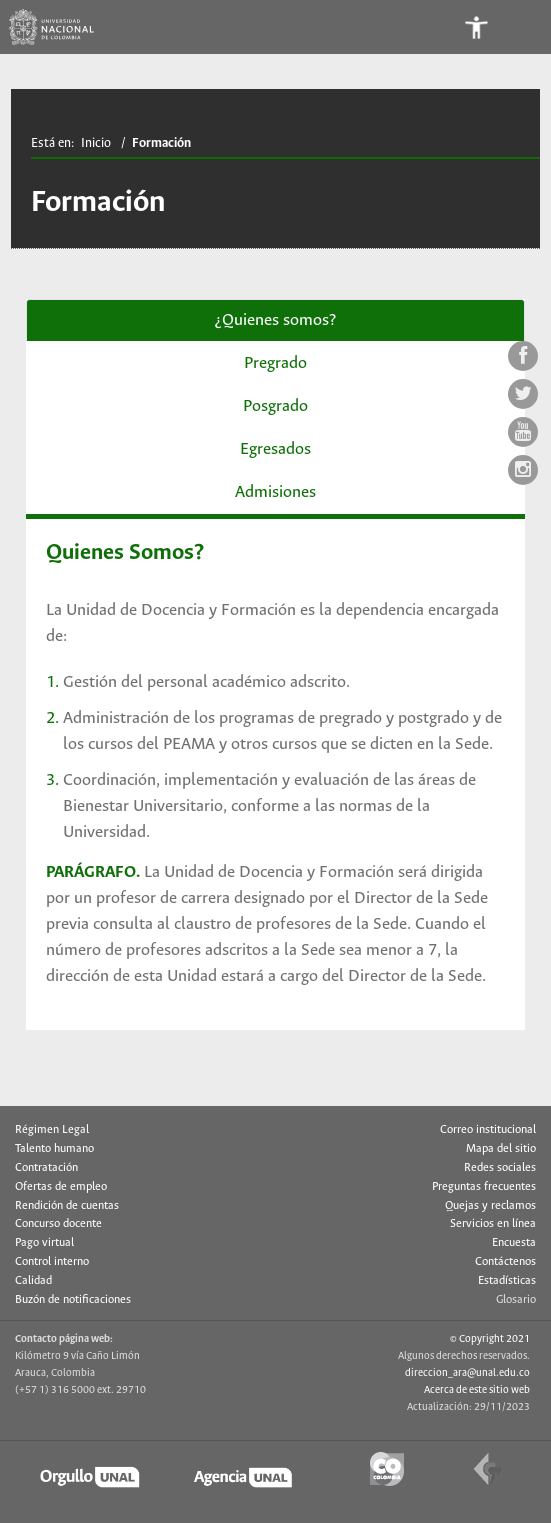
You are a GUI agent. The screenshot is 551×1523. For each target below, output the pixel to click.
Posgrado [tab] (275, 406)
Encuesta (514, 1243)
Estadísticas (507, 1281)
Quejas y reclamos (490, 1206)
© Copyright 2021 (490, 1339)
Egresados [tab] (275, 449)
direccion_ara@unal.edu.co (467, 1373)
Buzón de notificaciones (73, 1300)
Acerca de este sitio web (477, 1390)
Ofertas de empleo (61, 1187)
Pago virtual (44, 1243)
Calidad (33, 1281)
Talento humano (54, 1149)
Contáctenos (505, 1262)
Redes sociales (500, 1168)
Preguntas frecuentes (484, 1187)
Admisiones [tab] (275, 492)
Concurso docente (58, 1224)
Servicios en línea (493, 1224)
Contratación (46, 1168)
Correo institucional (488, 1130)
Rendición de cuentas (67, 1206)
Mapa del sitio (501, 1149)
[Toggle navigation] (524, 27)
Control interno (52, 1262)
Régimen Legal (52, 1130)
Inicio (96, 143)
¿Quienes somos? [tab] (275, 320)
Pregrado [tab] (275, 363)
